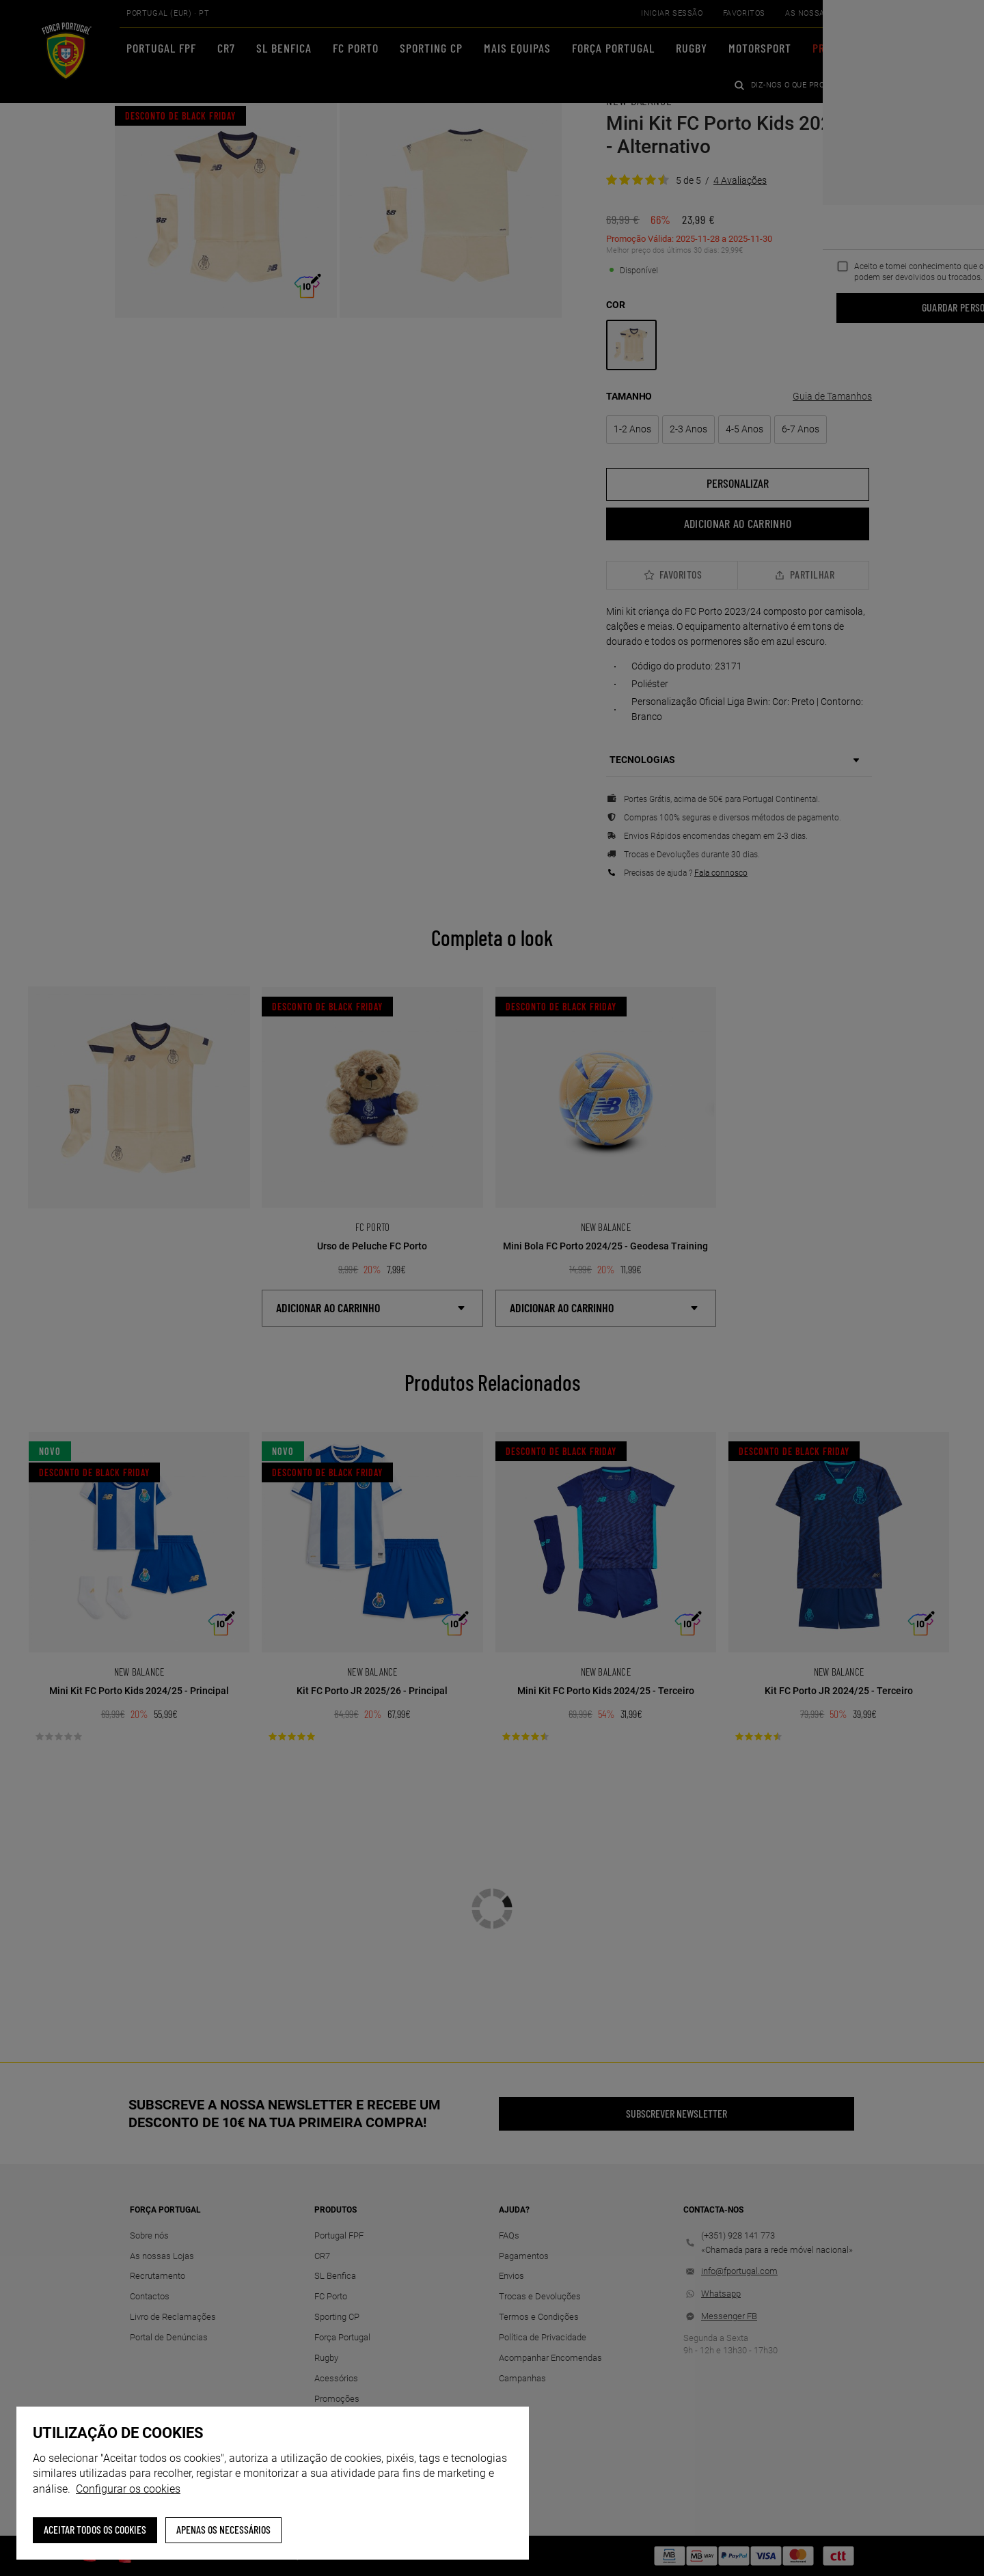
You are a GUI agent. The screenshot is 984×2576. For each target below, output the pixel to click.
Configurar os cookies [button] (128, 2488)
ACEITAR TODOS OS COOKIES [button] (95, 2529)
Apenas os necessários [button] (223, 2529)
